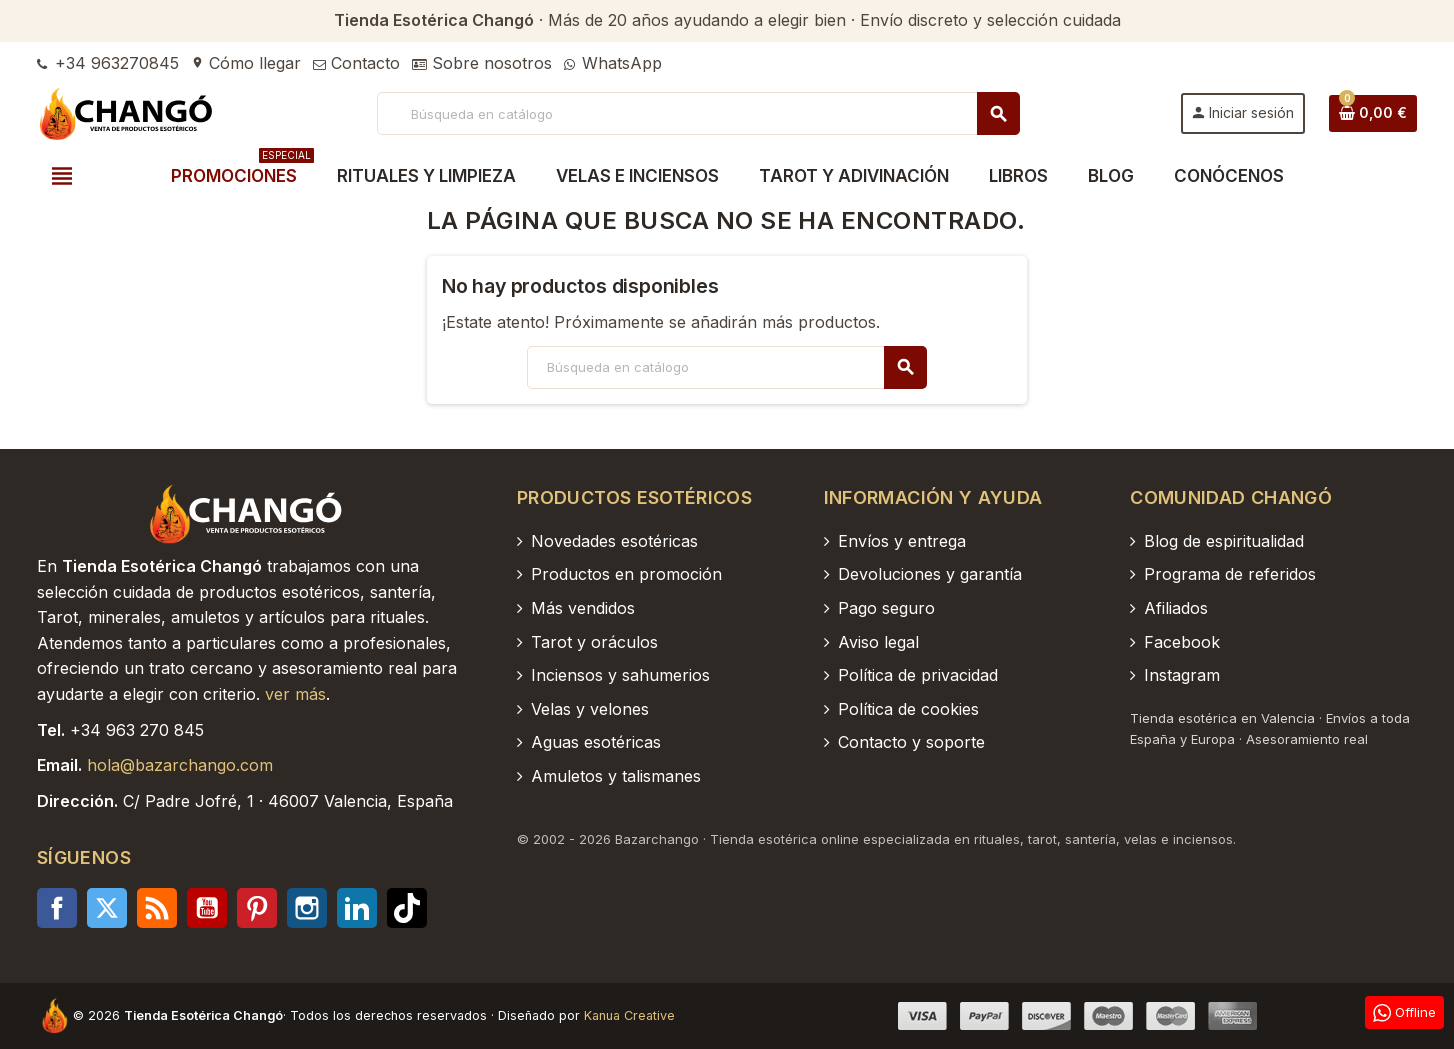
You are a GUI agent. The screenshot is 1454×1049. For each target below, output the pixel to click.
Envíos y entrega (902, 541)
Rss (157, 908)
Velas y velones (590, 709)
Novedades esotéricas (614, 541)
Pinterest (257, 908)
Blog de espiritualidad (1224, 541)
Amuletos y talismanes (616, 776)
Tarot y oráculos (594, 642)
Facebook (57, 908)
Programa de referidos (1230, 574)
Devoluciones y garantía (930, 574)
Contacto (356, 63)
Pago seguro (886, 608)
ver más (295, 694)
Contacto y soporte (911, 742)
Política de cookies (908, 709)
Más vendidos (583, 608)
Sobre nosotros (482, 63)
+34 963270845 (108, 63)
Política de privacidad (918, 675)
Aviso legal (878, 642)
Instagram (307, 908)
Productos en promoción (626, 574)
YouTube (207, 908)
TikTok (407, 908)
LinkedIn (357, 908)
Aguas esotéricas (596, 742)
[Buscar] (697, 113)
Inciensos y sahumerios (620, 675)
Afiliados (1176, 608)
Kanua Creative (629, 1015)
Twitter (107, 908)
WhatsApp (613, 63)
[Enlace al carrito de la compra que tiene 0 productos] (1373, 113)
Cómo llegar (246, 63)
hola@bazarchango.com (180, 765)
